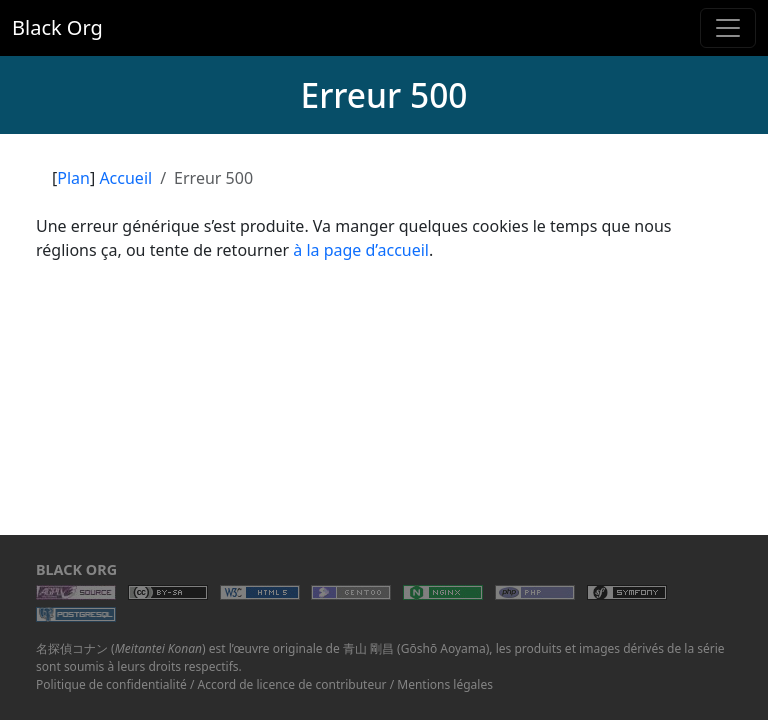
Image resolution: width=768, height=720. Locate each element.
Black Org (57, 27)
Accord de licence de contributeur (292, 684)
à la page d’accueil (361, 250)
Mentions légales (445, 684)
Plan (73, 178)
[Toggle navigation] (728, 28)
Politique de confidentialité (111, 684)
